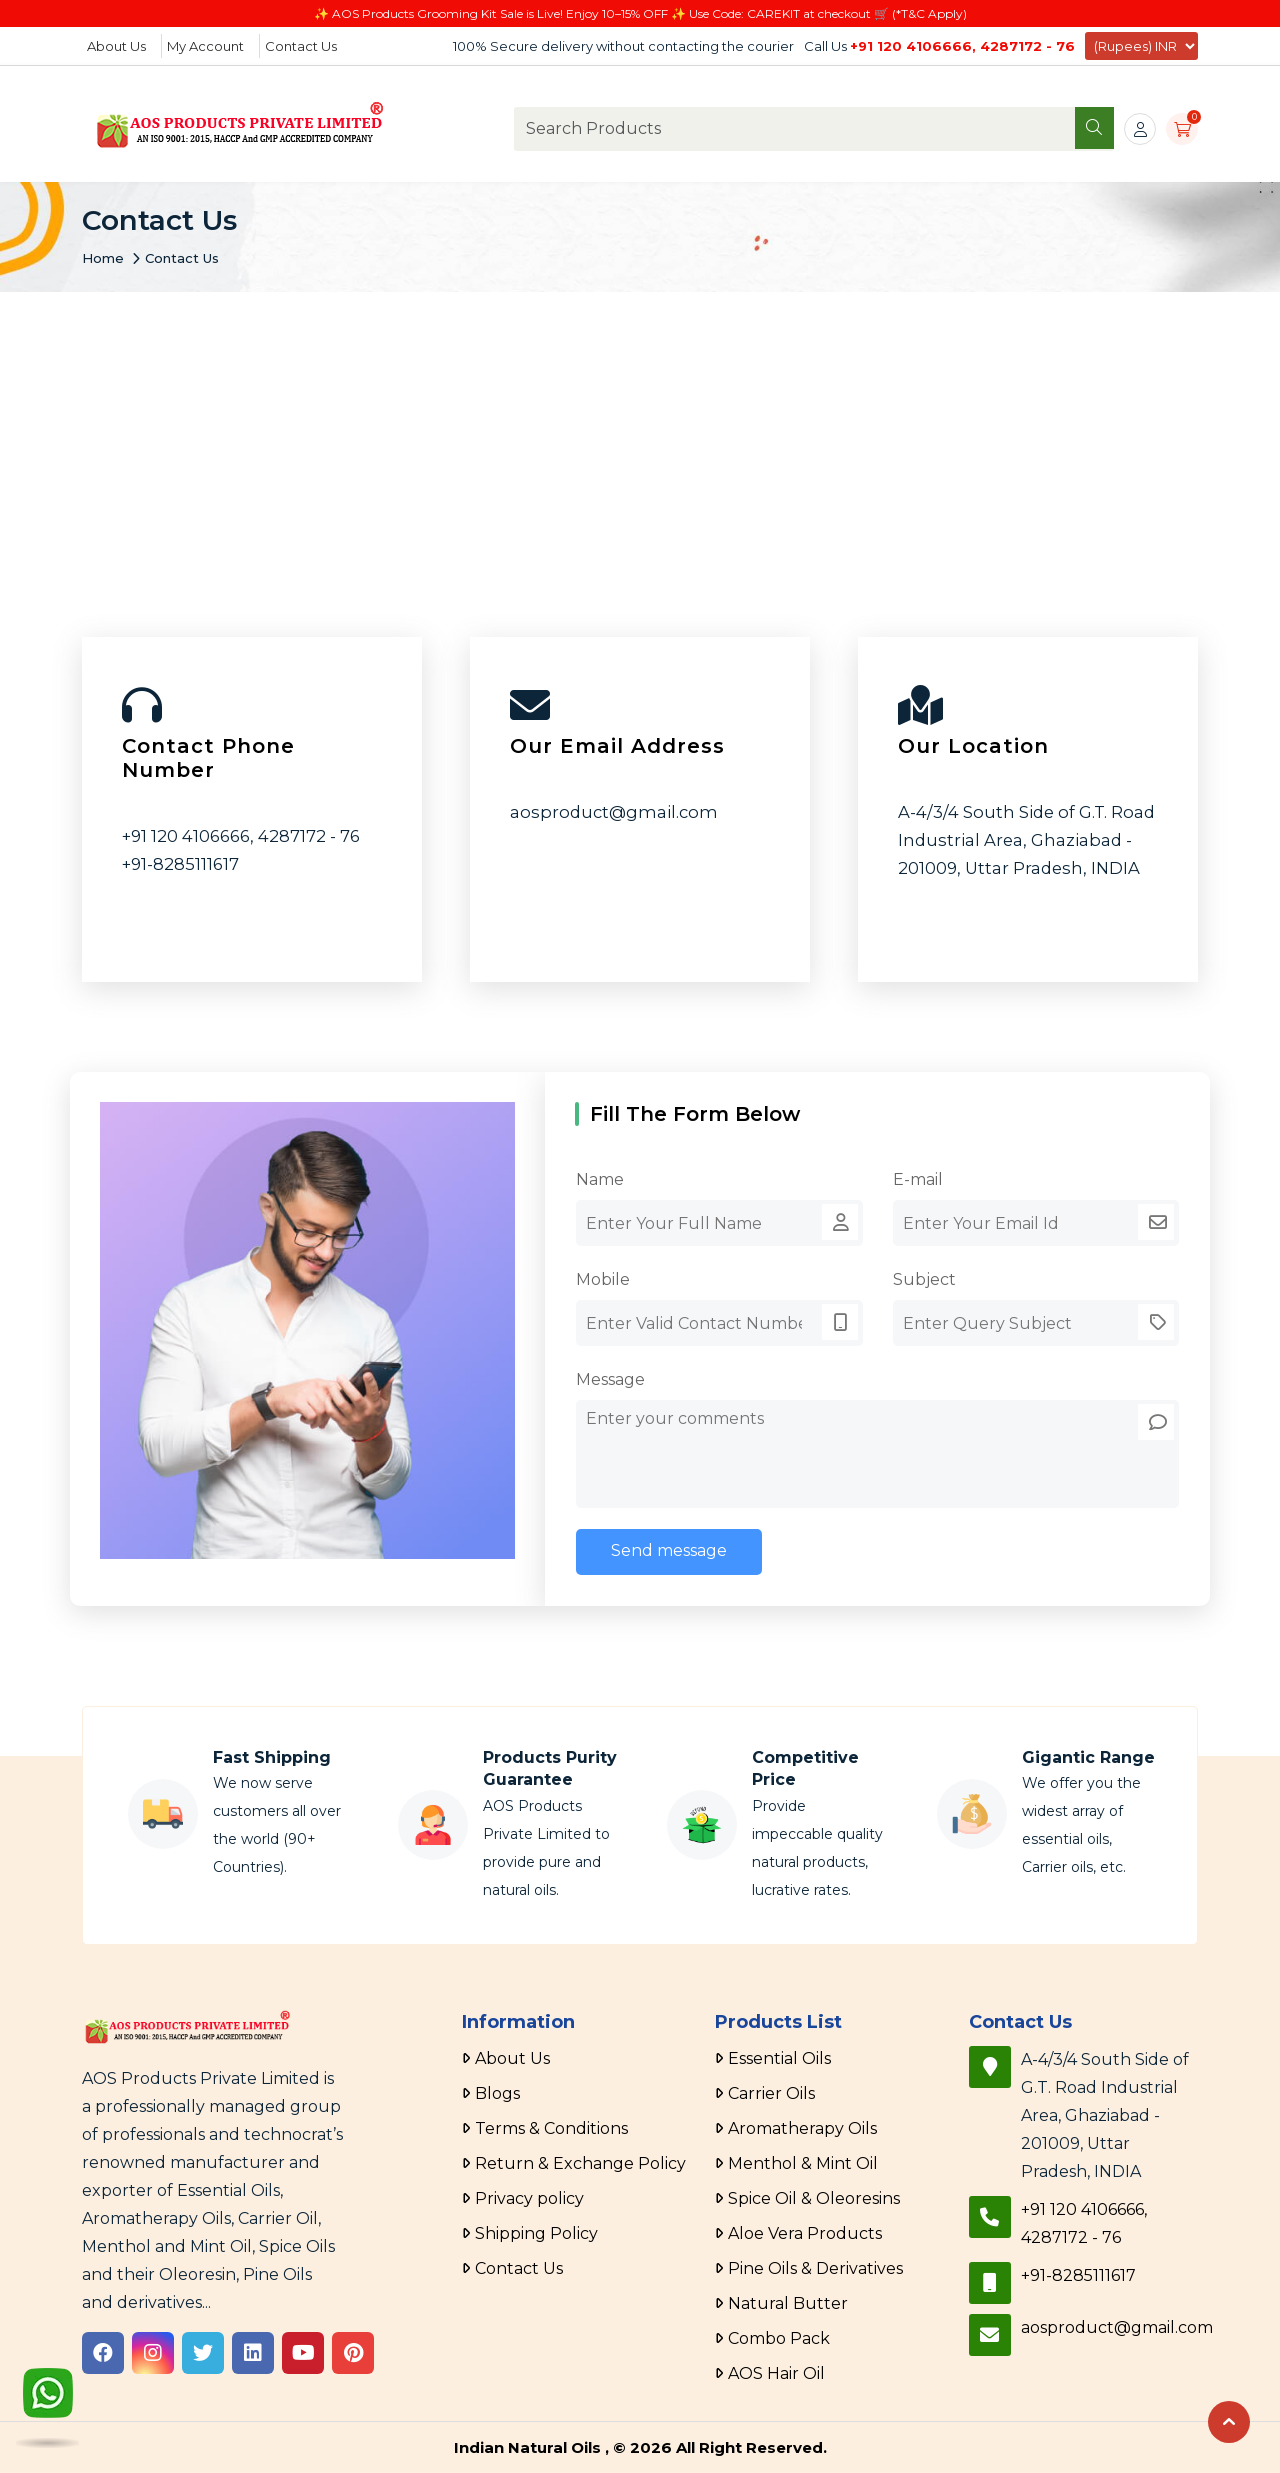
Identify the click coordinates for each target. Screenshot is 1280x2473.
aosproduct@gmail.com (614, 812)
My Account (205, 46)
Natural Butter (788, 2303)
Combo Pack (779, 2338)
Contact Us (301, 46)
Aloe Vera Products (805, 2233)
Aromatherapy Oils (802, 2128)
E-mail (918, 1179)
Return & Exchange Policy (580, 2163)
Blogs (497, 2093)
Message (610, 1379)
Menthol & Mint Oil (803, 2163)
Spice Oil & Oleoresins (814, 2198)
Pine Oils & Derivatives (815, 2268)
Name (600, 1179)
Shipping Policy (536, 2233)
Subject (924, 1279)
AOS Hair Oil (776, 2373)
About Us (116, 46)
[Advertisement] (640, 442)
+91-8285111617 (180, 864)
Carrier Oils (771, 2093)
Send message (669, 1550)
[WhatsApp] (48, 2400)
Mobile (603, 1279)
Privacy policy (529, 2198)
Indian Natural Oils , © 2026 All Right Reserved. (640, 2447)
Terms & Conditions (551, 2128)
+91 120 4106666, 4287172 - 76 (962, 46)
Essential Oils (779, 2058)
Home (103, 258)
